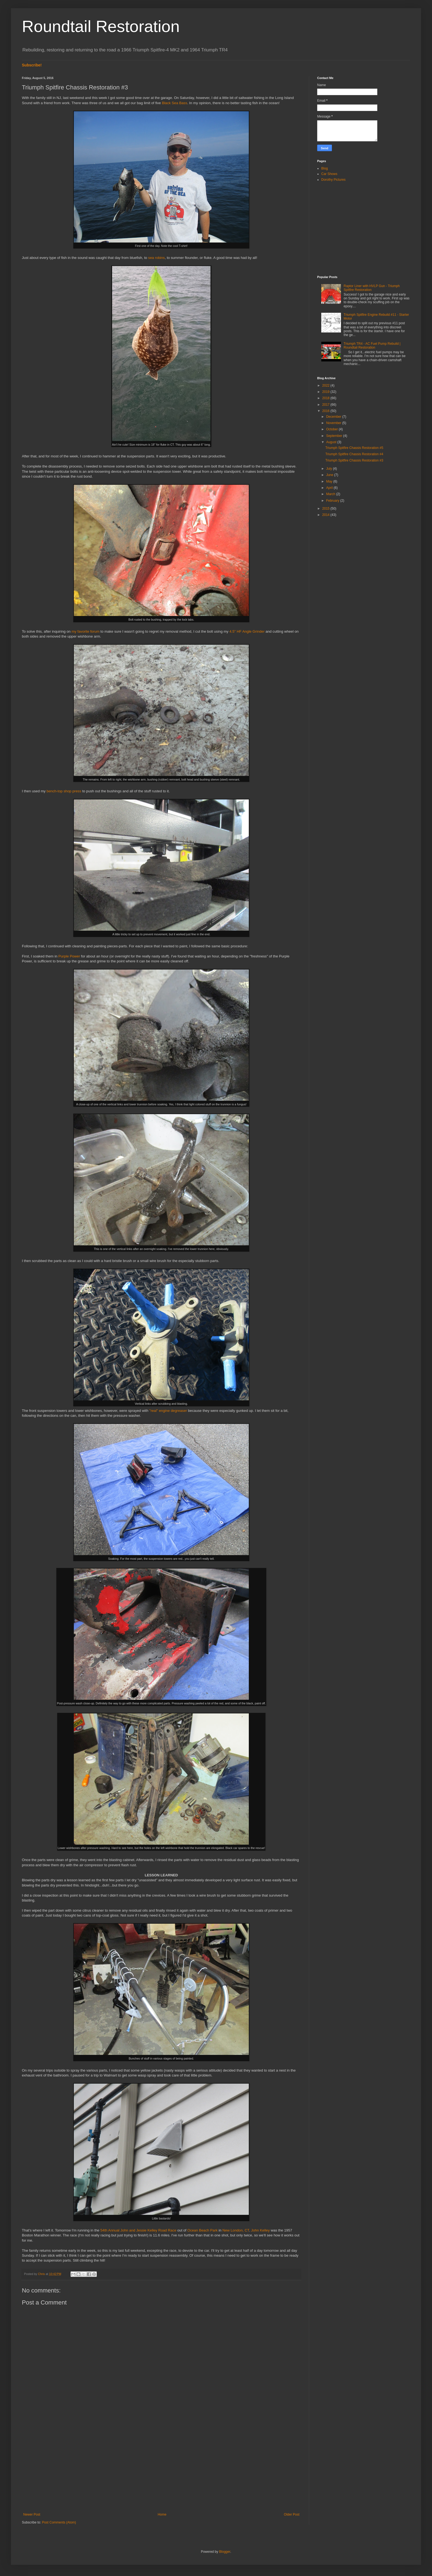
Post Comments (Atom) (59, 2522)
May (329, 481)
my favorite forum (86, 631)
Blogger (224, 2552)
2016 (326, 411)
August (331, 442)
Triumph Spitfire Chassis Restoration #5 (354, 448)
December (334, 417)
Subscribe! (32, 65)
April (330, 488)
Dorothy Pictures (333, 180)
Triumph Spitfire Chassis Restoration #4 (354, 454)
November (334, 423)
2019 (326, 392)
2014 (326, 515)
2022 (326, 385)
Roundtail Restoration (101, 26)
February (333, 501)
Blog (324, 168)
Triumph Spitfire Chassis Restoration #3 (354, 460)
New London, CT (235, 2230)
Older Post (291, 2514)
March (331, 494)
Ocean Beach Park (202, 2230)
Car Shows (329, 174)
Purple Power (69, 956)
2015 (326, 508)
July (329, 469)
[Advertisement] (161, 2467)
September (334, 436)
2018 (326, 398)
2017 (326, 405)
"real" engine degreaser (168, 1411)
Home (162, 2514)
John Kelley (260, 2230)
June (330, 475)
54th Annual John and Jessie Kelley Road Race (138, 2230)
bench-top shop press (63, 791)
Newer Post (31, 2514)
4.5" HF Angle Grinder (247, 631)
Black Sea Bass (174, 103)
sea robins (156, 258)
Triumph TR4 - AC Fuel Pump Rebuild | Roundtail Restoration (372, 345)
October (332, 429)
